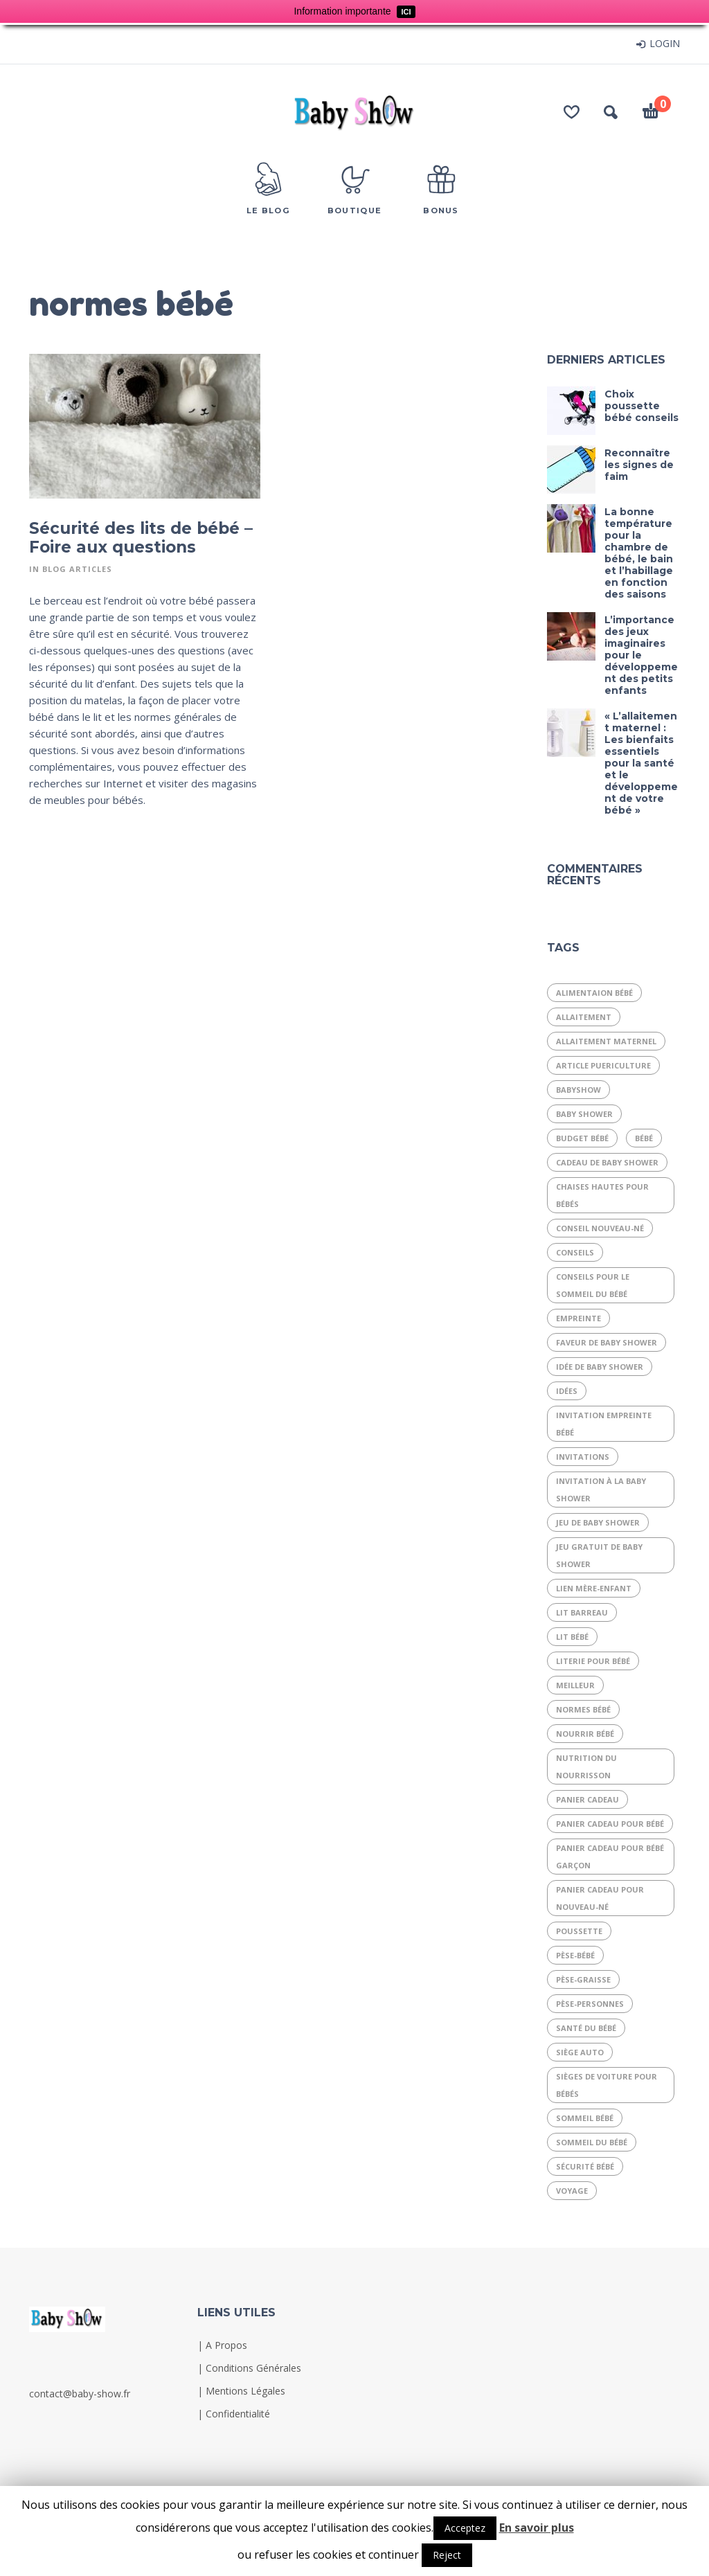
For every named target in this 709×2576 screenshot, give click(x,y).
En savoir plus (536, 2527)
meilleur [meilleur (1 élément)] (575, 1685)
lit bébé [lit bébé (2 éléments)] (572, 1636)
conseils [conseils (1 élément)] (575, 1252)
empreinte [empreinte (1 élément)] (578, 1318)
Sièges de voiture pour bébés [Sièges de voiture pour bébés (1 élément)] (606, 2085)
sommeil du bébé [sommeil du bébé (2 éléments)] (591, 2142)
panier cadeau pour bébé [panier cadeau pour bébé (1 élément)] (610, 1823)
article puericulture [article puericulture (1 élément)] (603, 1065)
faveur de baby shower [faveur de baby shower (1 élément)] (606, 1342)
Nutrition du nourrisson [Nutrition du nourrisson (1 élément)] (586, 1766)
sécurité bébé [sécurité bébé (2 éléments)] (585, 2166)
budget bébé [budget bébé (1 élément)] (582, 1138)
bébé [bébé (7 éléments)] (644, 1138)
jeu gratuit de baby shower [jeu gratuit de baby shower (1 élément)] (599, 1555)
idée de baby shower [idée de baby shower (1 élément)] (599, 1366)
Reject (447, 2554)
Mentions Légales (245, 2390)
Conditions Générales (253, 2367)
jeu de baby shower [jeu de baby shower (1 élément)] (598, 1522)
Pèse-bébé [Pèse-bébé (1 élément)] (575, 1955)
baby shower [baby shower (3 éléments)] (584, 1114)
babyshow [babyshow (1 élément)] (578, 1089)
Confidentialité (238, 2413)
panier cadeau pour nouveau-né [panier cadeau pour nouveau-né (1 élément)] (600, 1898)
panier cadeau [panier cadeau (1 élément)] (587, 1799)
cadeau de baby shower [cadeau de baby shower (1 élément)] (607, 1162)
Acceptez (465, 2527)
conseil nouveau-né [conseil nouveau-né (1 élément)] (600, 1228)
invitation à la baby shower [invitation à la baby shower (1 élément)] (601, 1489)
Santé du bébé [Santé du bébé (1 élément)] (586, 2028)
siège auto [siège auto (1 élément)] (580, 2052)
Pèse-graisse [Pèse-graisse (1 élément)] (583, 1979)
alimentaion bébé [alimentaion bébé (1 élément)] (594, 992)
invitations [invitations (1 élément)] (582, 1456)
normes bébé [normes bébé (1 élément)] (583, 1709)
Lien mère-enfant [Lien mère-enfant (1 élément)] (593, 1588)
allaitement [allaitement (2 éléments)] (583, 1017)
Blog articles (77, 569)
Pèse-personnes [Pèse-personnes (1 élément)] (590, 2003)
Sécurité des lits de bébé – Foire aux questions (141, 538)
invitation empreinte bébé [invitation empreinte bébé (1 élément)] (604, 1424)
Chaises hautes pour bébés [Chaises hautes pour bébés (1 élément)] (602, 1195)
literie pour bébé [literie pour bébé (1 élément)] (593, 1661)
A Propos (226, 2345)
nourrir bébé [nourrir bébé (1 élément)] (585, 1733)
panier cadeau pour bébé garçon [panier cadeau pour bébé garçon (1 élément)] (610, 1856)
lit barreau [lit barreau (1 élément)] (582, 1612)
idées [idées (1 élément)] (566, 1391)
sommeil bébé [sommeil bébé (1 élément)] (584, 2118)
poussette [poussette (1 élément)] (579, 1931)
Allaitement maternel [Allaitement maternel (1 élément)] (606, 1041)
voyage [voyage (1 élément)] (572, 2190)
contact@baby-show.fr (79, 2393)
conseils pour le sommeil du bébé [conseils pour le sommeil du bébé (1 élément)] (592, 1285)
